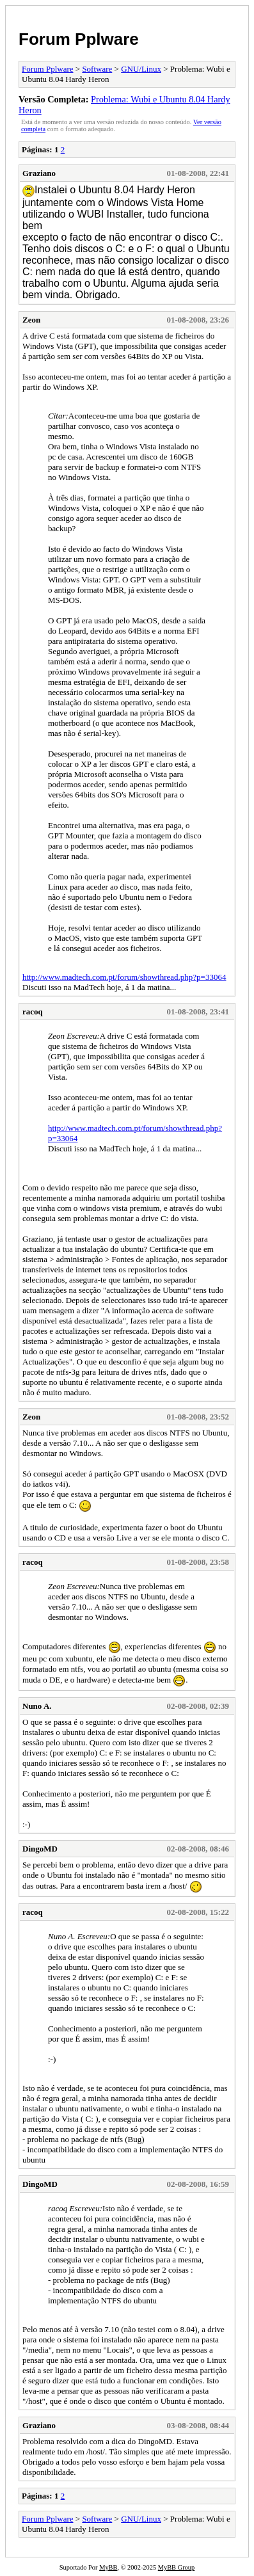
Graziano (39, 173)
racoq (32, 1011)
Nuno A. (37, 1706)
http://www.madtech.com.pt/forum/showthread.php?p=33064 (124, 977)
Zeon (31, 319)
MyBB (108, 2567)
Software (97, 69)
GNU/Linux (141, 69)
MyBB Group (176, 2567)
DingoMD (40, 1848)
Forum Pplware (79, 39)
